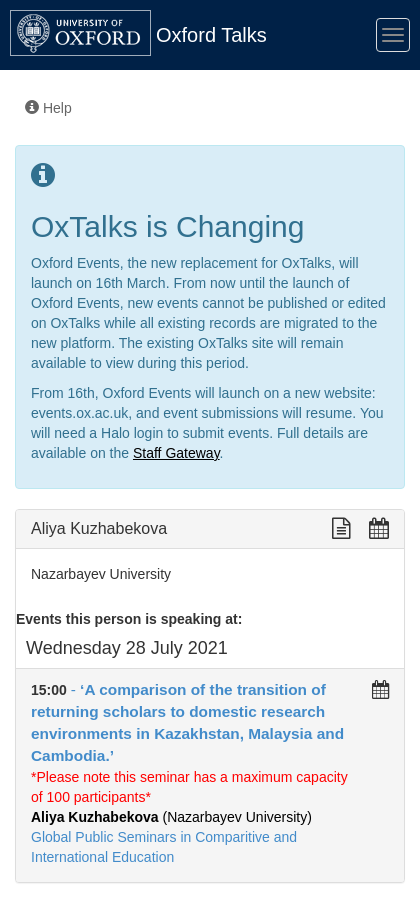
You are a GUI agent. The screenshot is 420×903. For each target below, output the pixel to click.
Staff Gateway (176, 453)
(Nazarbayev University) (171, 817)
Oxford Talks (211, 35)
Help (48, 108)
